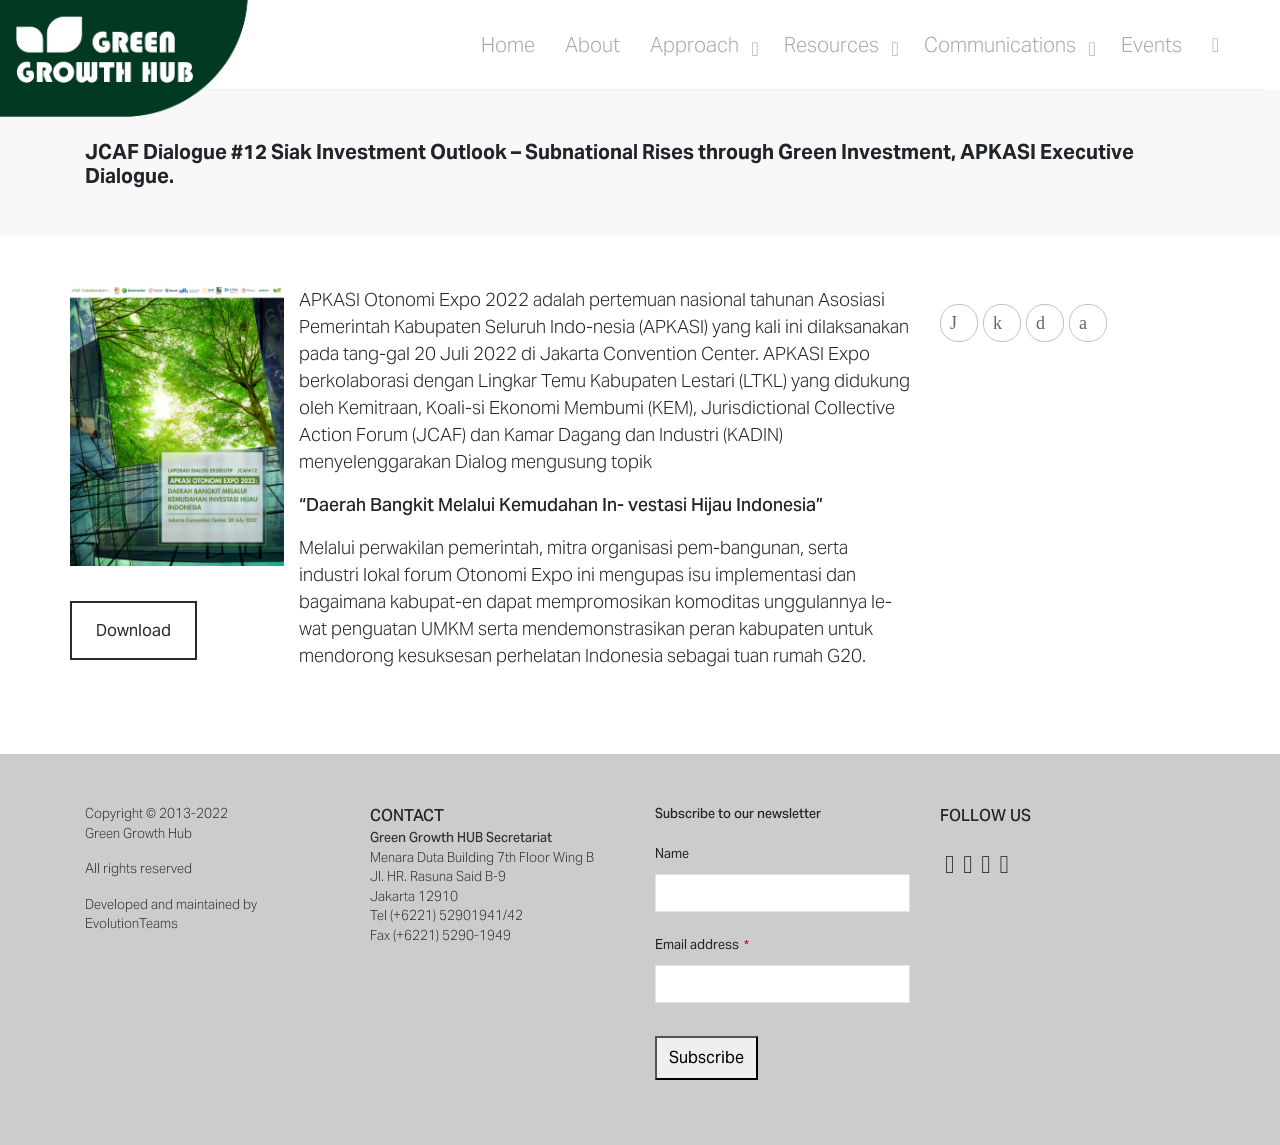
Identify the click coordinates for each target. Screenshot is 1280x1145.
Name (672, 853)
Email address (702, 944)
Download (133, 630)
